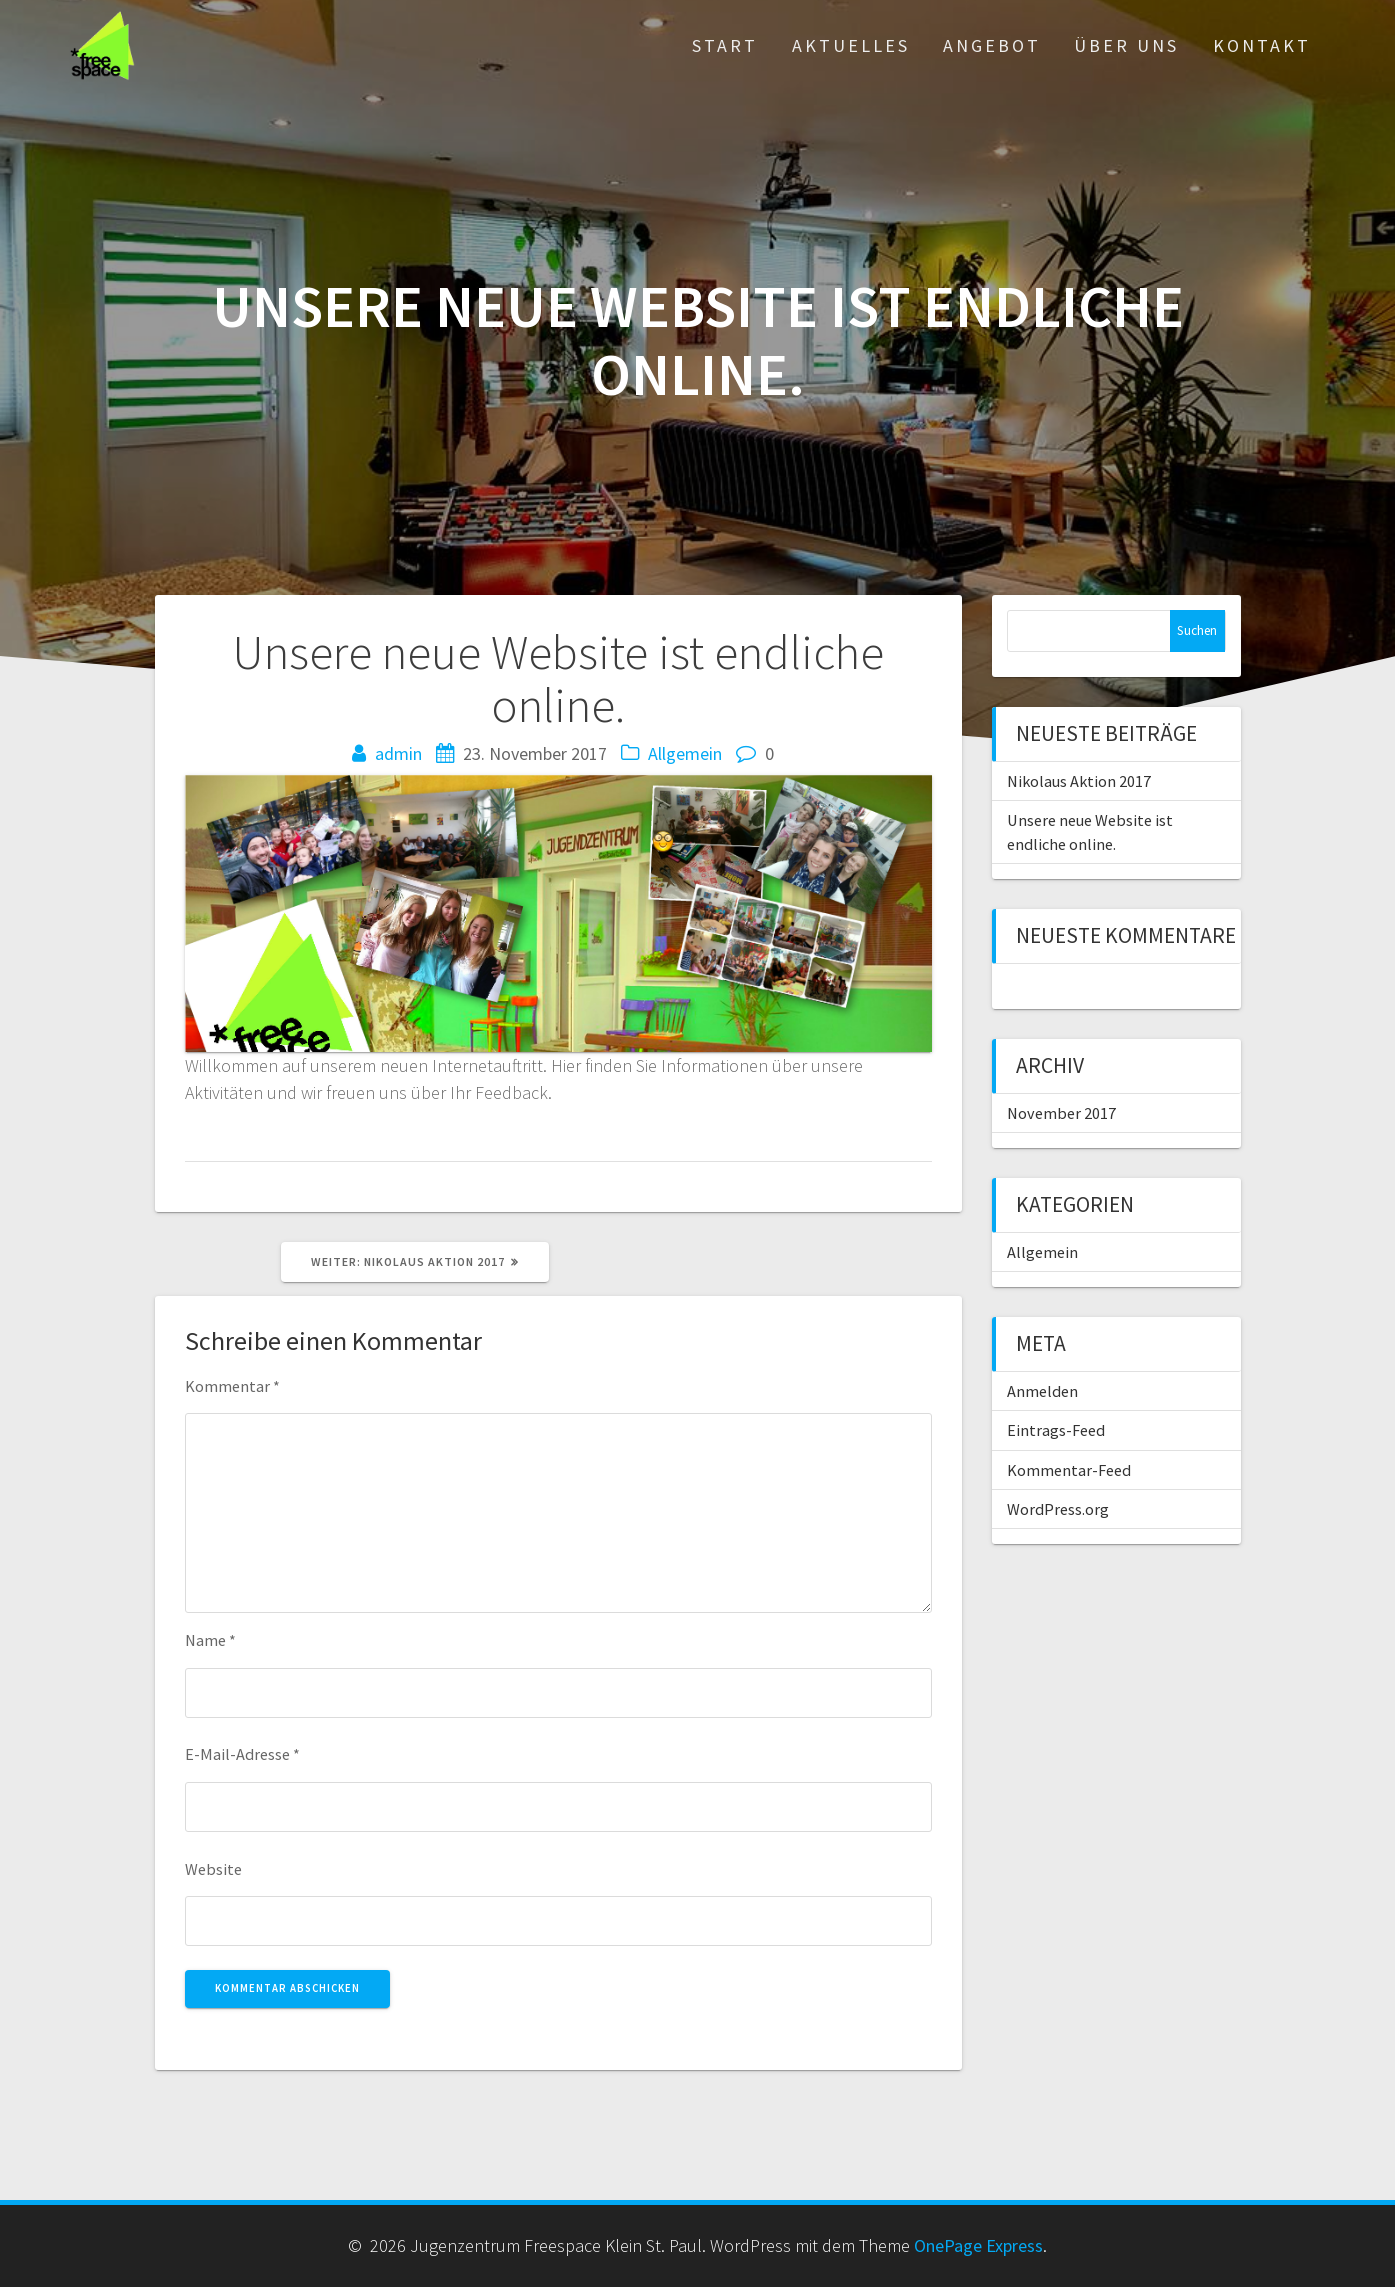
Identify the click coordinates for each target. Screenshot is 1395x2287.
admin (398, 753)
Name (210, 1640)
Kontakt (1262, 45)
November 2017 (1061, 1113)
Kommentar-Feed (1069, 1470)
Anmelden (1042, 1391)
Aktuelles (851, 45)
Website (213, 1869)
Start (725, 45)
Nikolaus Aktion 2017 (1079, 781)
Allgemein (685, 753)
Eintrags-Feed (1056, 1430)
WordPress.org (1058, 1509)
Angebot (992, 45)
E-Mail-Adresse (242, 1754)
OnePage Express (978, 2245)
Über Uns (1126, 45)
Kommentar (232, 1386)
